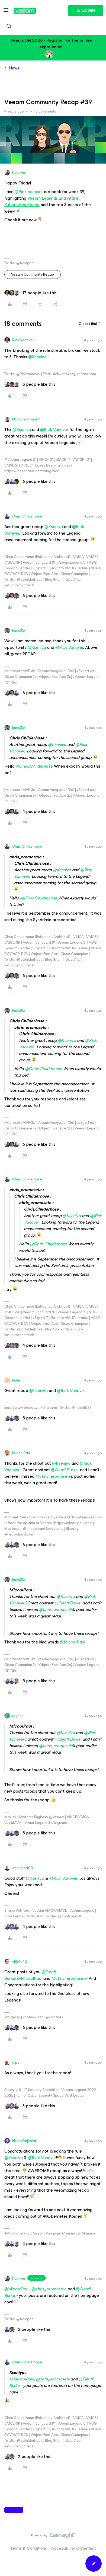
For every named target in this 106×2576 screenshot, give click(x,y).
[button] (6, 11)
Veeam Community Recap (32, 274)
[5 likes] (29, 1418)
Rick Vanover (23, 340)
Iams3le (18, 630)
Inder (16, 1380)
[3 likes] (29, 2106)
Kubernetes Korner (22, 204)
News (14, 68)
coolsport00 (22, 1868)
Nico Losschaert (26, 419)
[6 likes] (29, 481)
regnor (17, 1716)
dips (15, 2062)
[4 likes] (29, 811)
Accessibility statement (73, 2548)
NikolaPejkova (24, 2141)
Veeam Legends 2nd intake (53, 198)
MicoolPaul (21, 1453)
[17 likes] (30, 293)
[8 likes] (29, 384)
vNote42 (19, 1961)
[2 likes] (27, 2329)
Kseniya (18, 172)
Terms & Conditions (28, 2548)
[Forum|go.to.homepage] (25, 11)
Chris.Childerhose (27, 516)
